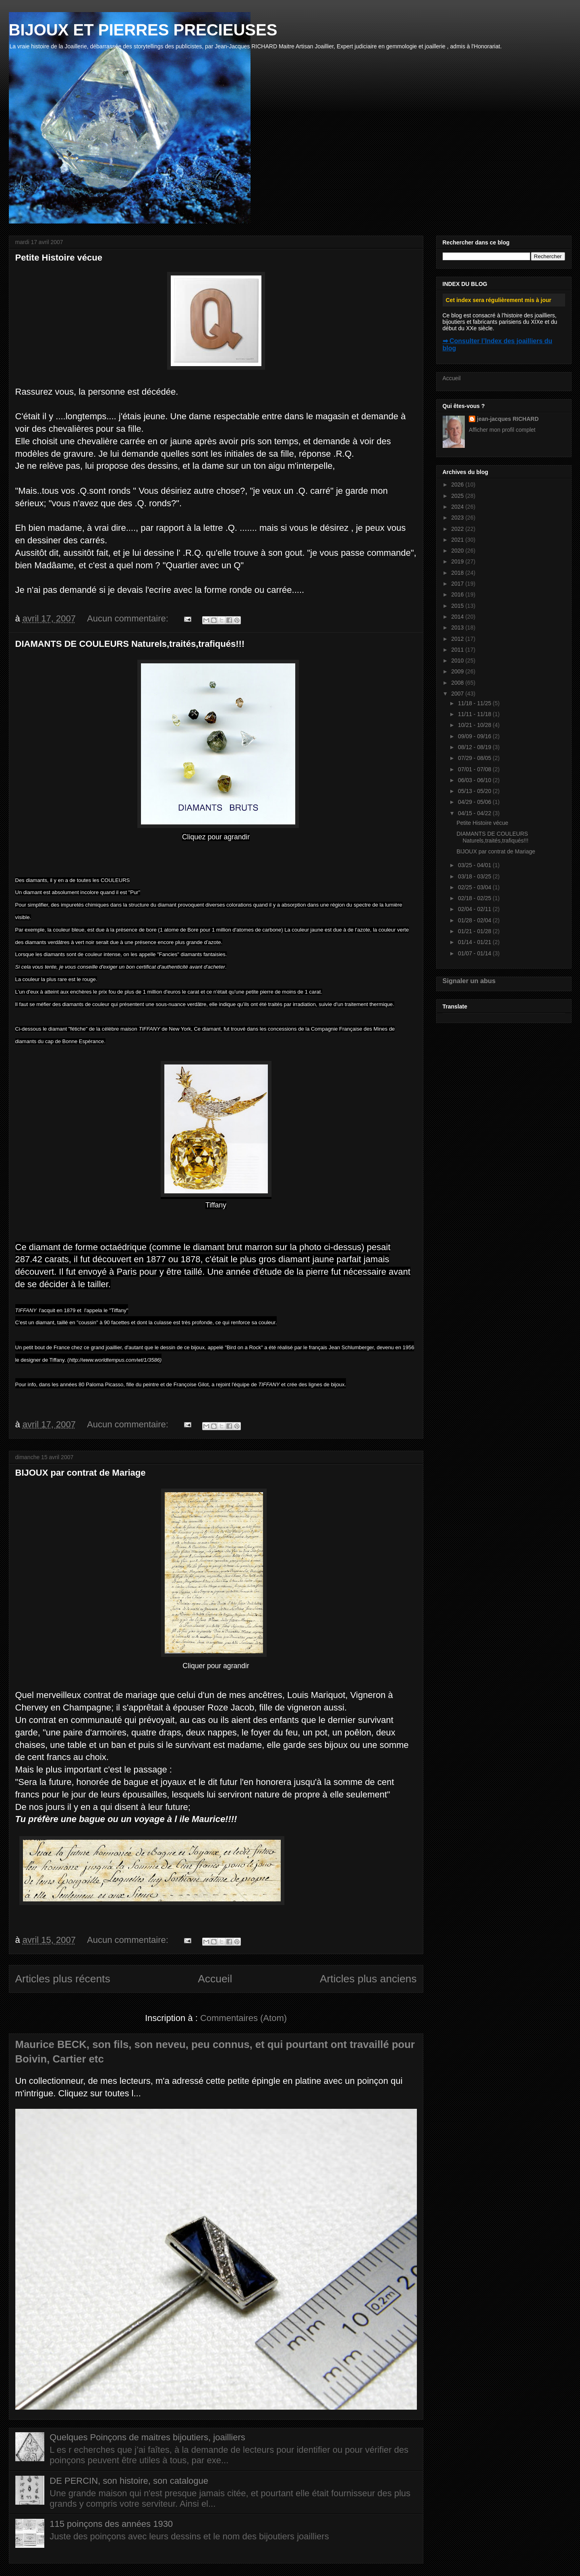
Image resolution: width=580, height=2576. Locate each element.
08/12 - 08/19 (475, 747)
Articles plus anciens (368, 1979)
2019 (458, 561)
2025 (458, 496)
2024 (458, 506)
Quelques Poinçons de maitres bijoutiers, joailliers (147, 2437)
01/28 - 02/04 (475, 920)
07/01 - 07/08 (475, 769)
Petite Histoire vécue (58, 258)
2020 (458, 550)
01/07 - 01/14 (475, 953)
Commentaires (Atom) (243, 2018)
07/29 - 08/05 (475, 758)
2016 (458, 594)
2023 (458, 517)
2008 (458, 682)
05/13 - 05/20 (475, 791)
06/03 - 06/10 (475, 780)
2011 (458, 649)
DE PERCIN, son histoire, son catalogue (129, 2481)
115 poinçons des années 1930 (111, 2524)
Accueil (215, 1979)
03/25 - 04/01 (475, 865)
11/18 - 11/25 (475, 703)
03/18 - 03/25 (475, 876)
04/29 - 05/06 (475, 802)
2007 (458, 693)
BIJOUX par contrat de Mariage (80, 1473)
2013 (458, 627)
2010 (458, 660)
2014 (458, 616)
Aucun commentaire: (129, 618)
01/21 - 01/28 (475, 931)
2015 (458, 606)
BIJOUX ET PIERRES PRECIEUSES (143, 30)
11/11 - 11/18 (475, 714)
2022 (458, 529)
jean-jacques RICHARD (508, 419)
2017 (458, 583)
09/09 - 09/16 (475, 736)
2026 (458, 484)
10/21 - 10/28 (475, 725)
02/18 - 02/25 (475, 898)
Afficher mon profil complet (502, 430)
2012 (458, 639)
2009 (458, 671)
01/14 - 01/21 (475, 942)
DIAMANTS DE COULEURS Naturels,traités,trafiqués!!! (130, 644)
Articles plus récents (62, 1979)
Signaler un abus (469, 980)
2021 (458, 539)
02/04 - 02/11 (475, 909)
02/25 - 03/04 (475, 887)
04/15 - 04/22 (475, 813)
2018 (458, 572)
